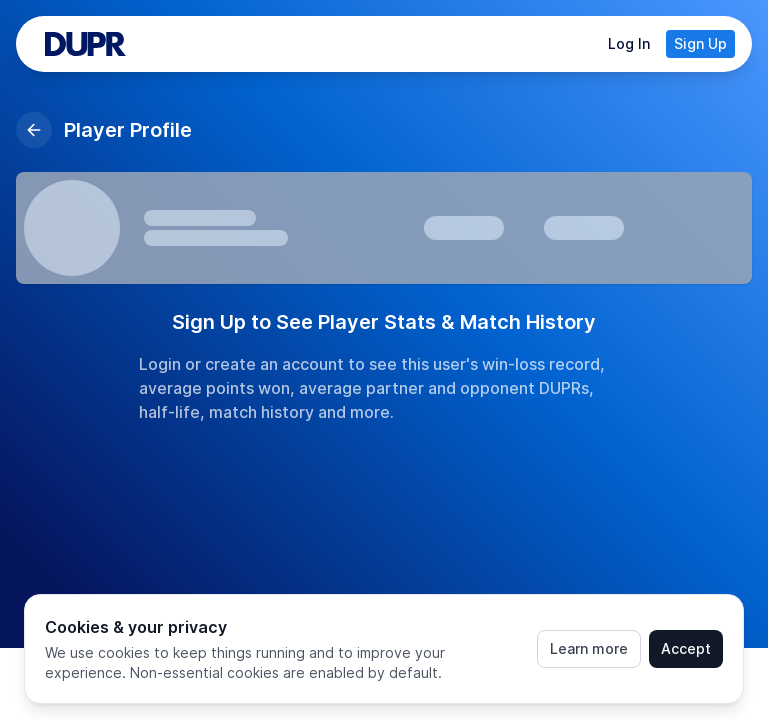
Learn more (589, 648)
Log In (629, 43)
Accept (686, 648)
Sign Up (700, 43)
